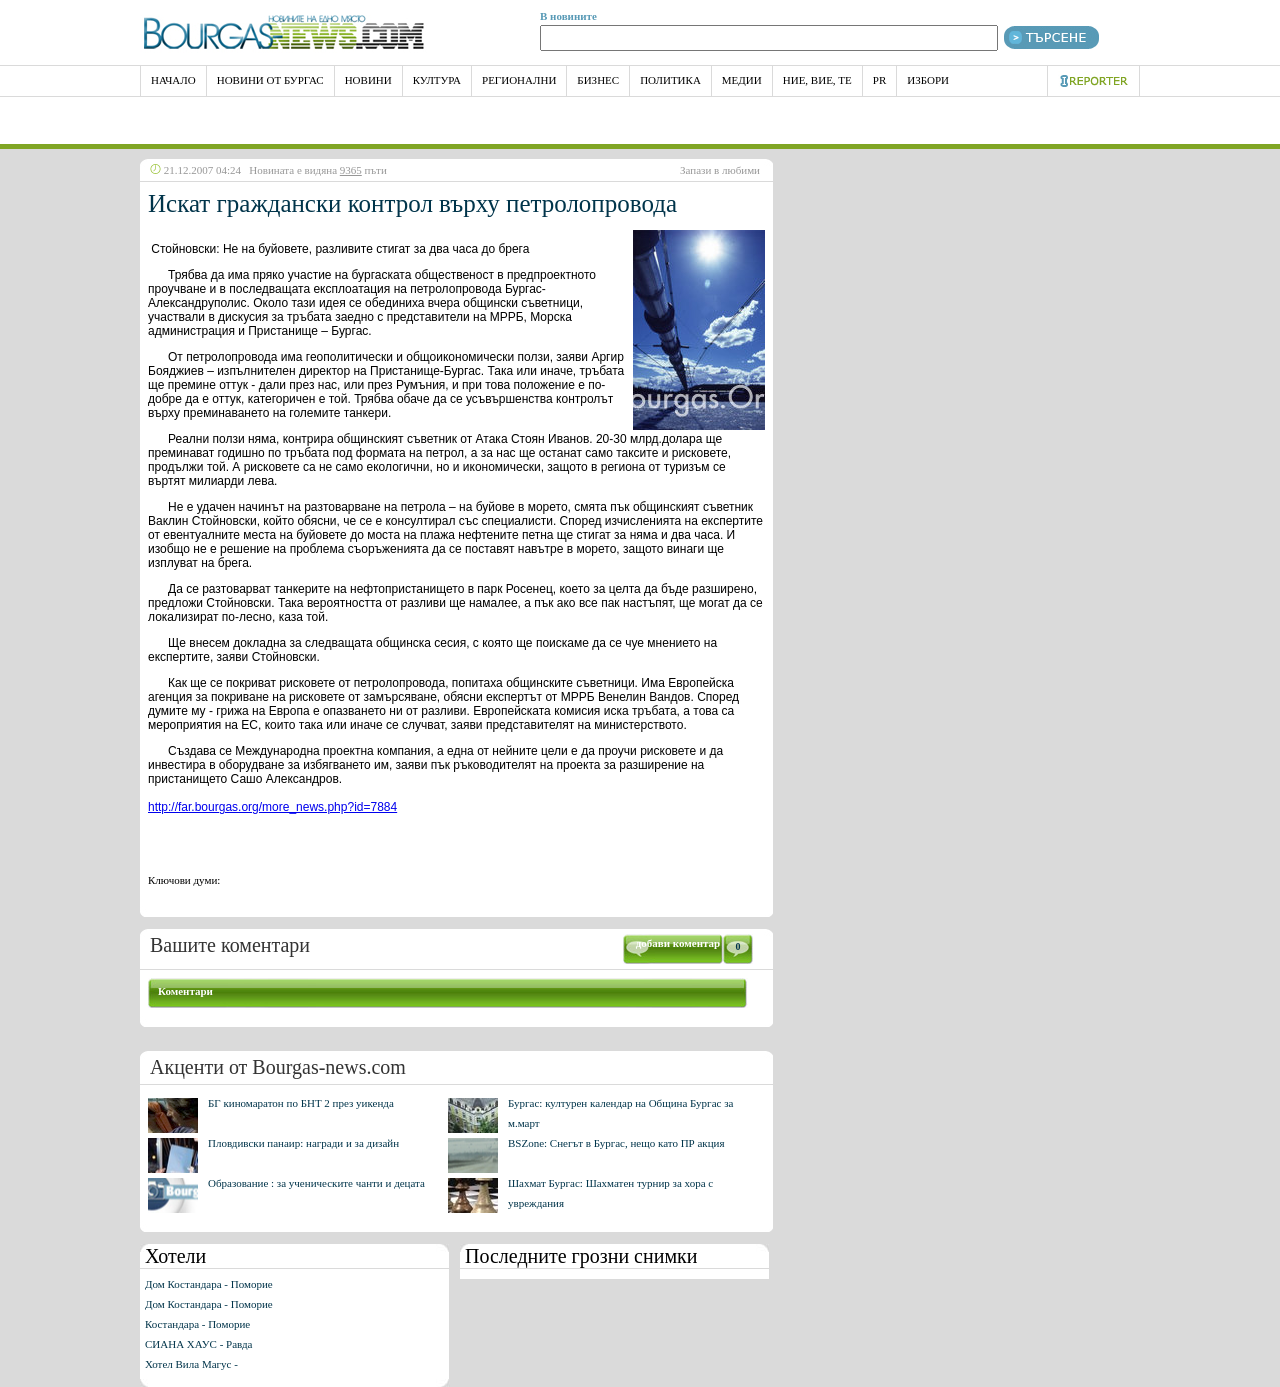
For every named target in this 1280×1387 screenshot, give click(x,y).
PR (879, 80)
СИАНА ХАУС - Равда (198, 1344)
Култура (437, 80)
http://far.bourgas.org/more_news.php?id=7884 (272, 807)
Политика (670, 80)
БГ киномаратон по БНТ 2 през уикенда (301, 1103)
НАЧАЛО (173, 80)
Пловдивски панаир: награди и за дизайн (303, 1143)
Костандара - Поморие (197, 1324)
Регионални (519, 80)
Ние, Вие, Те (817, 80)
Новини (368, 80)
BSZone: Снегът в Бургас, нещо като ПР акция (616, 1143)
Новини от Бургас (270, 80)
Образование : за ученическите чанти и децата (316, 1183)
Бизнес (598, 80)
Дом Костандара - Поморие (209, 1284)
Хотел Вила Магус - (191, 1364)
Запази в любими (720, 170)
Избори (928, 80)
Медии (742, 80)
